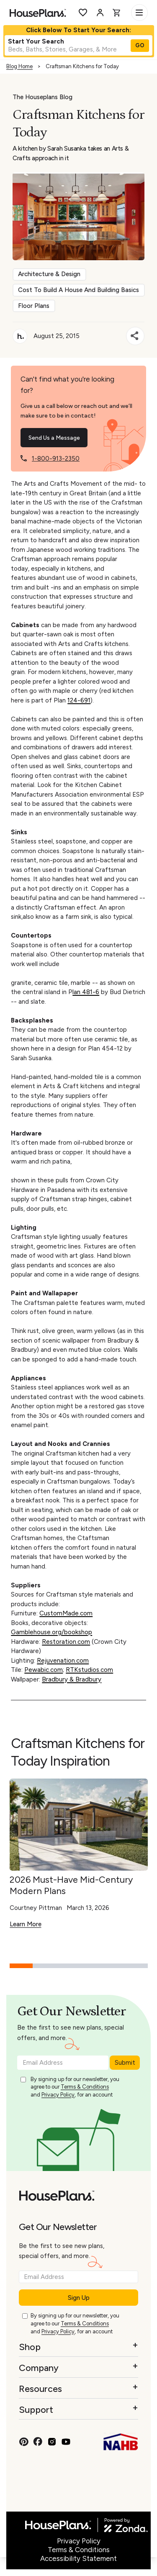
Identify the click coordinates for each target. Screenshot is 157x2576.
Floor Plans (33, 306)
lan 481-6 (85, 992)
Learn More (25, 1924)
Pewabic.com (43, 1670)
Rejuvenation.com (63, 1660)
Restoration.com (66, 1642)
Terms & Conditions (85, 2087)
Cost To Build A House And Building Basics (78, 290)
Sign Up (79, 2298)
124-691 (78, 700)
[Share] (135, 336)
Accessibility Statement (78, 2558)
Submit (125, 2062)
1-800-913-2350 (56, 458)
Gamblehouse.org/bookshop (51, 1632)
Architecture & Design (49, 274)
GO (139, 45)
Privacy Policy (58, 2095)
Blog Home (19, 66)
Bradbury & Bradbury (71, 1679)
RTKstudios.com (89, 1670)
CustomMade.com (66, 1613)
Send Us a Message (54, 437)
